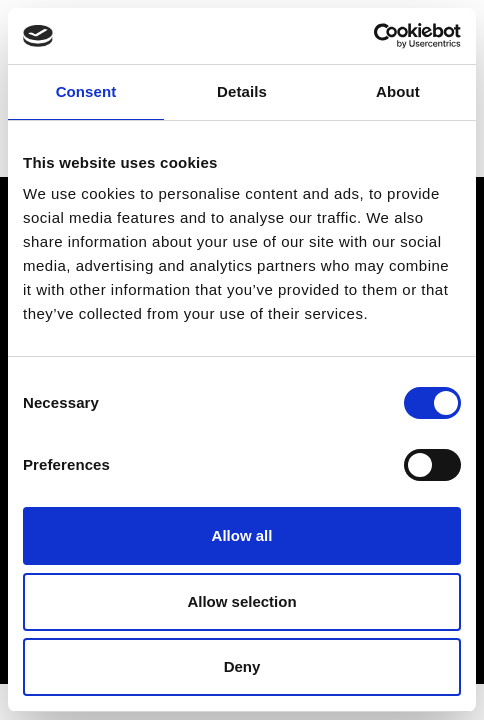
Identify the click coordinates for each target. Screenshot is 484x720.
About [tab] (398, 91)
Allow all (242, 535)
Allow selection (241, 601)
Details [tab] (242, 91)
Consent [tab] (86, 91)
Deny (242, 666)
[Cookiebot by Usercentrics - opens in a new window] (373, 36)
